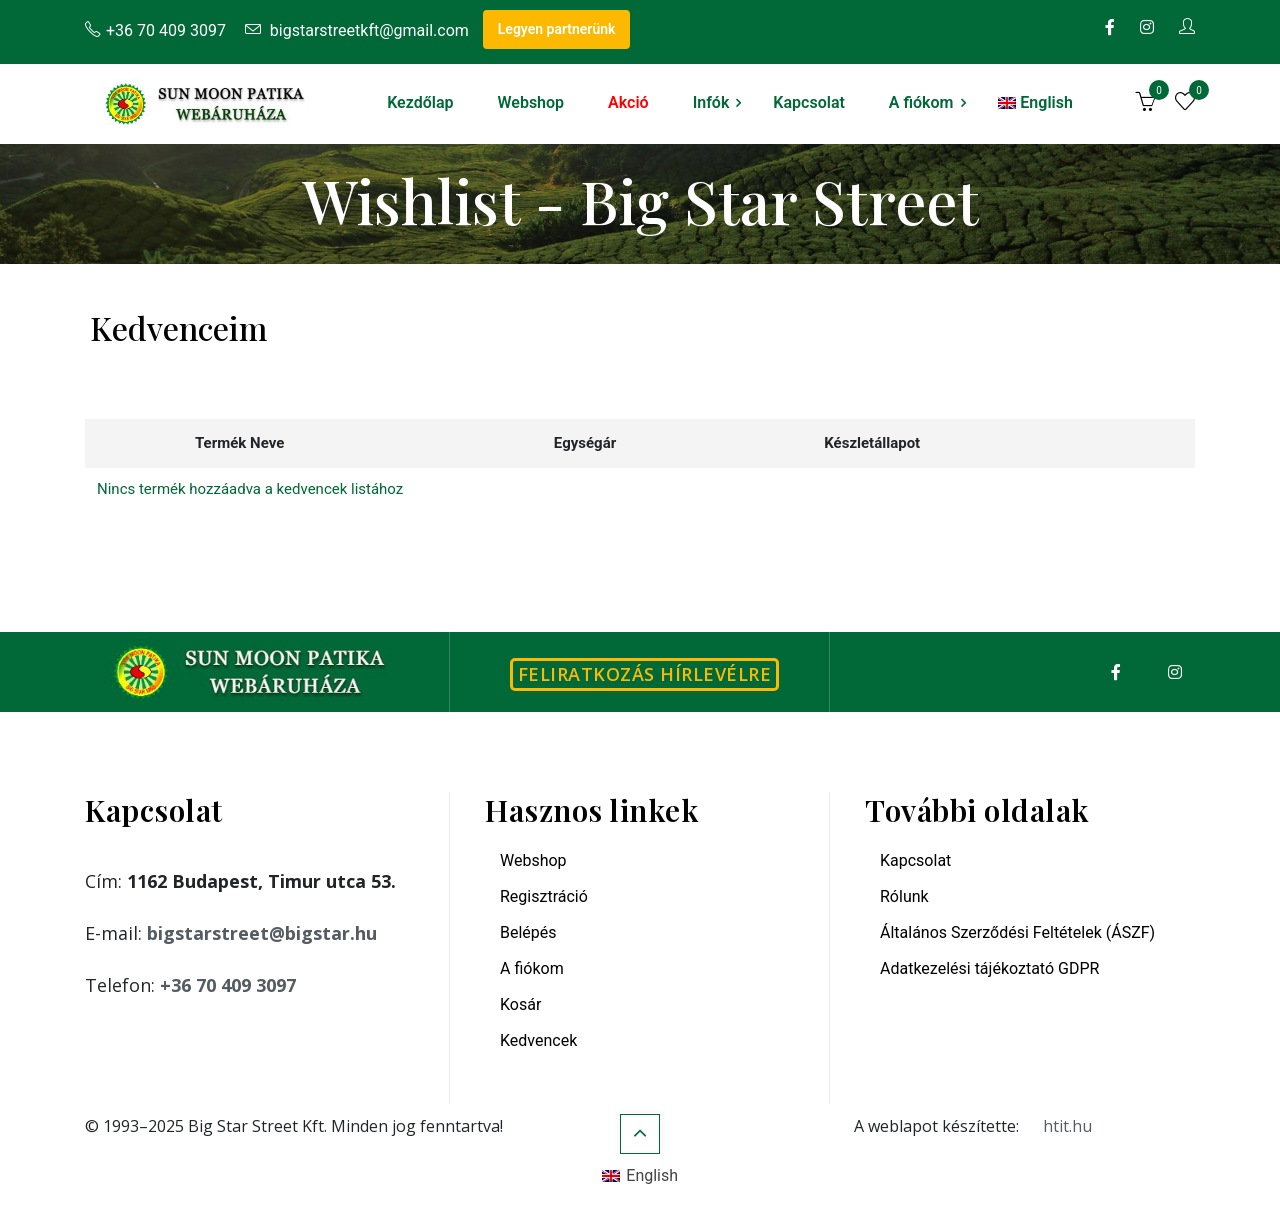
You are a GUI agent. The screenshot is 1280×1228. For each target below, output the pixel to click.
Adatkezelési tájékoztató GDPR (989, 968)
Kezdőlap (420, 102)
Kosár (520, 1004)
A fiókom (921, 102)
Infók (711, 102)
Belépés (528, 932)
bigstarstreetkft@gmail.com (357, 30)
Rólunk (904, 896)
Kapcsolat (808, 102)
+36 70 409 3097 (155, 30)
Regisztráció (544, 896)
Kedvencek (538, 1040)
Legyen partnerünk (557, 29)
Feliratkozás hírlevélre (645, 674)
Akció (628, 102)
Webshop (530, 102)
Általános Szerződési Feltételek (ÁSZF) (1017, 932)
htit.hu (1067, 1126)
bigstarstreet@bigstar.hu (262, 933)
